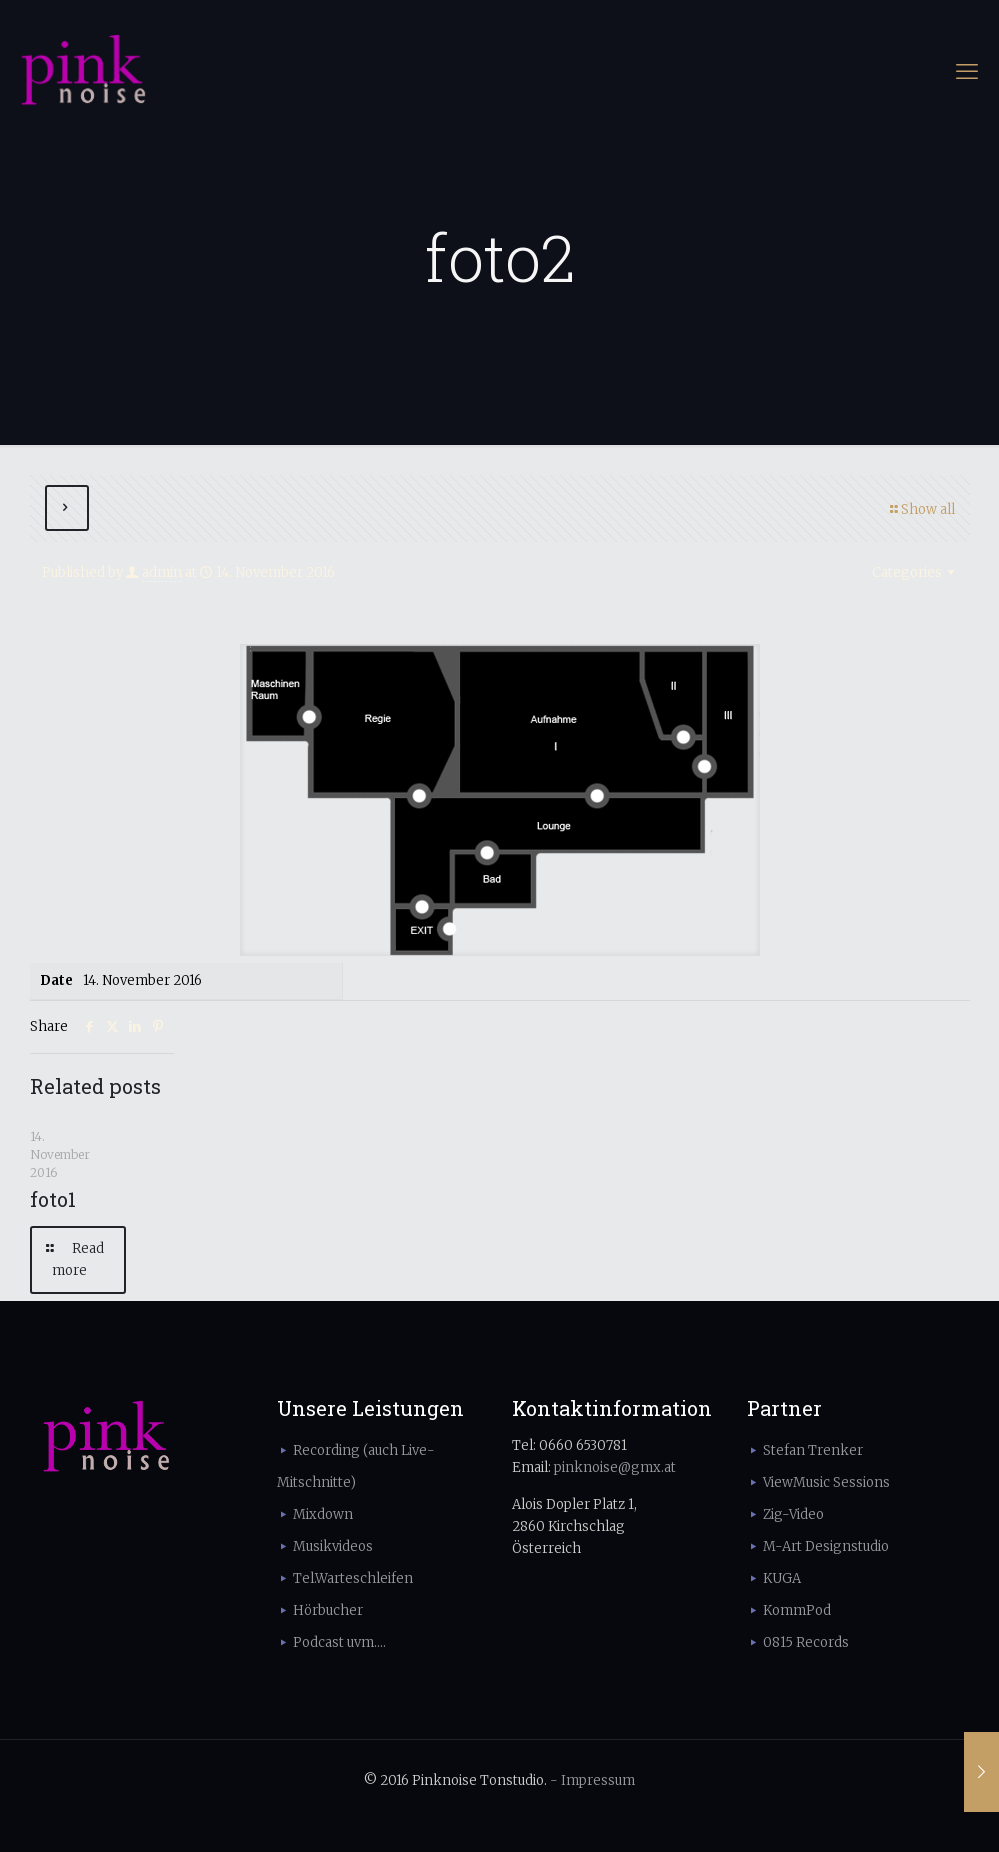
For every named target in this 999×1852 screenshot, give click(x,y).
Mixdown (323, 1514)
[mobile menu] (967, 71)
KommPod (797, 1610)
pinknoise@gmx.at (615, 1467)
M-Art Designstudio (826, 1546)
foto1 (53, 1199)
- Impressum (592, 1780)
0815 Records (806, 1642)
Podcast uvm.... (339, 1642)
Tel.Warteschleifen (353, 1578)
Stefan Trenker (813, 1450)
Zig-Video (793, 1514)
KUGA (782, 1578)
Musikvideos (333, 1546)
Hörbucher (328, 1610)
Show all (921, 509)
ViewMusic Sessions (826, 1482)
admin (162, 572)
